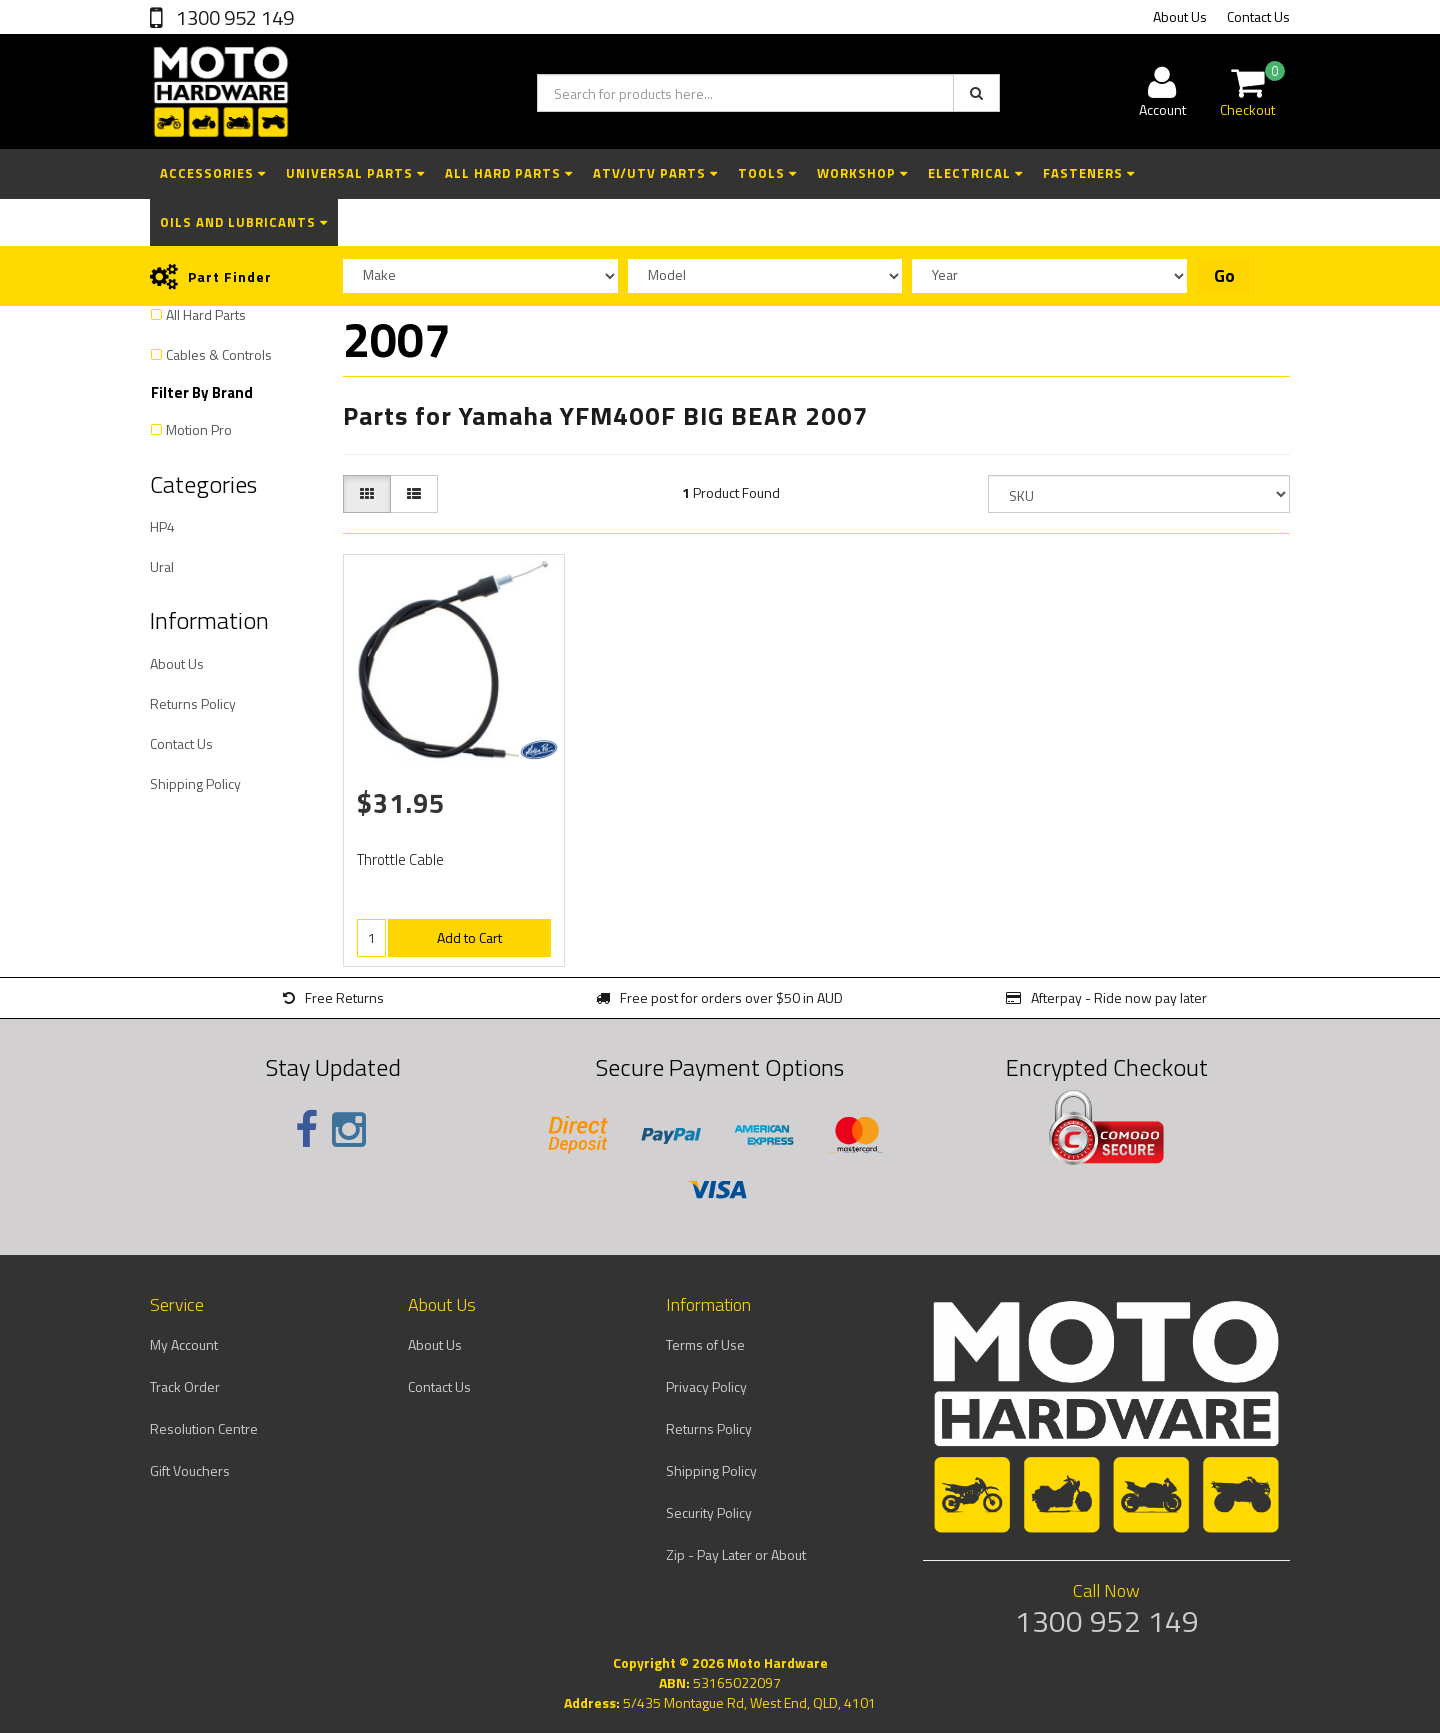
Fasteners (1089, 173)
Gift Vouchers (190, 1470)
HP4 (162, 526)
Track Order (185, 1386)
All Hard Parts (509, 173)
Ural (162, 566)
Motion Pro (199, 429)
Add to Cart (469, 937)
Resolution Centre (204, 1428)
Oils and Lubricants (244, 222)
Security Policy (709, 1512)
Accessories (213, 173)
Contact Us (1258, 16)
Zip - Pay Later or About (736, 1554)
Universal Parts (355, 173)
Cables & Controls (219, 354)
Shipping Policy (195, 783)
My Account (184, 1344)
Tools (767, 173)
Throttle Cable (400, 859)
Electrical (975, 173)
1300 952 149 (233, 17)
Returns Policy (193, 703)
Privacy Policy (706, 1386)
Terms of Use (705, 1344)
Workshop (862, 173)
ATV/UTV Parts (655, 173)
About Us (1180, 16)
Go (1224, 276)
